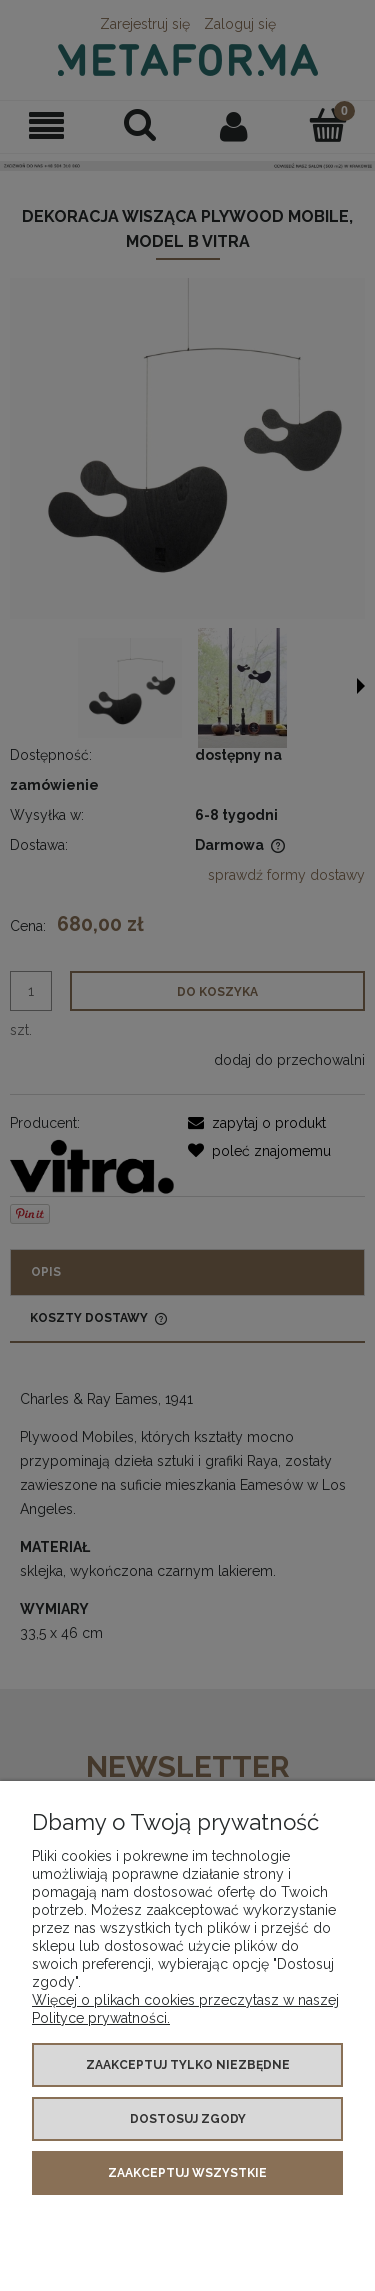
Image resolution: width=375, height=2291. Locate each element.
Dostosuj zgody (188, 2119)
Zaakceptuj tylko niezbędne (188, 2065)
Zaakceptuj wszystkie (187, 2173)
